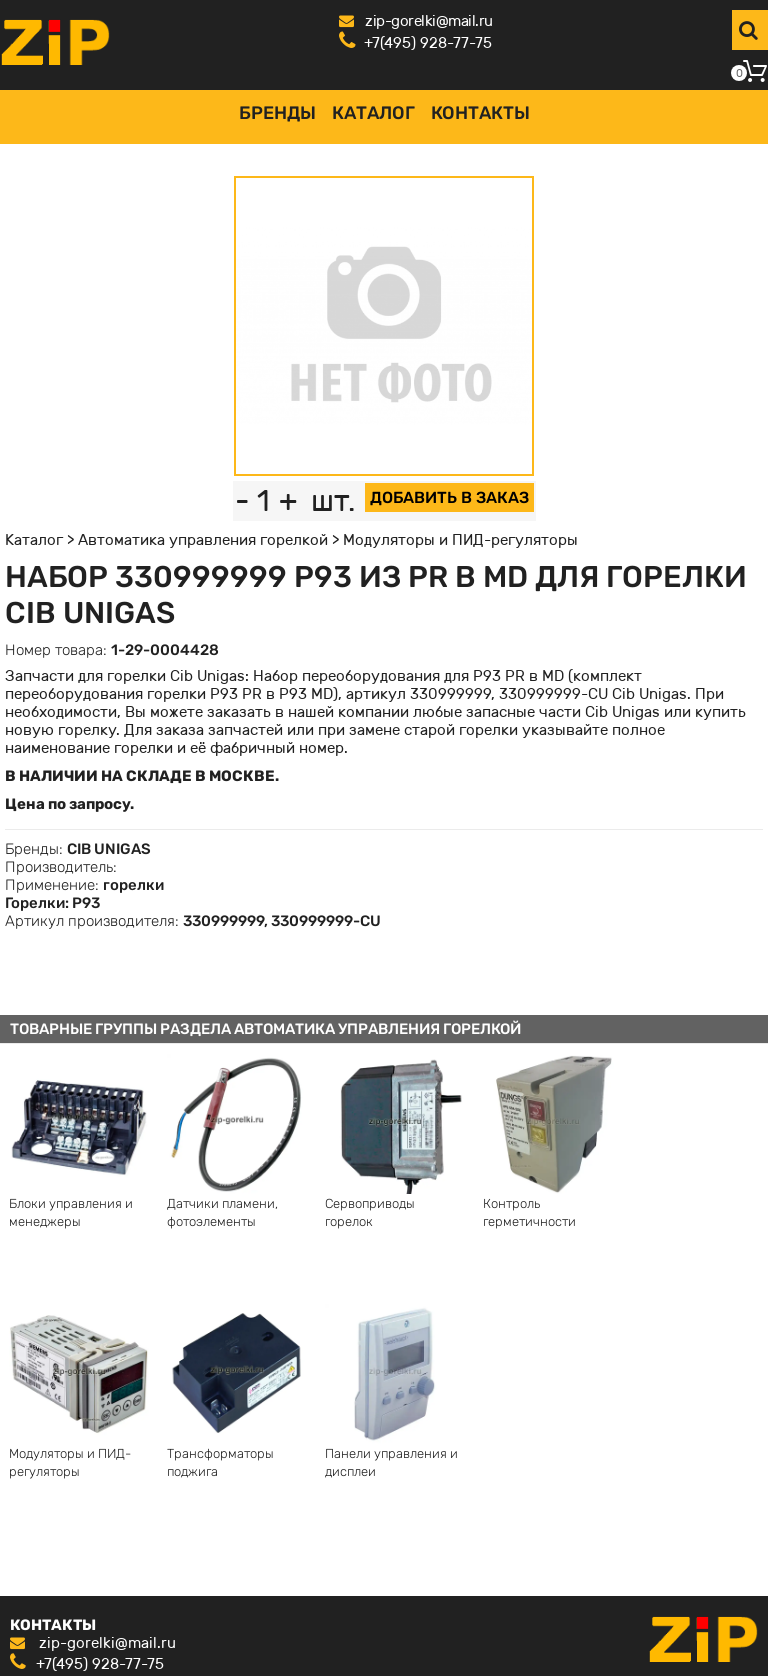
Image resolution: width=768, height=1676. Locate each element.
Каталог (373, 113)
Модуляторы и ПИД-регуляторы (460, 540)
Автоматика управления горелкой (203, 540)
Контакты (480, 113)
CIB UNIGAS (109, 849)
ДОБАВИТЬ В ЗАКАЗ (449, 497)
